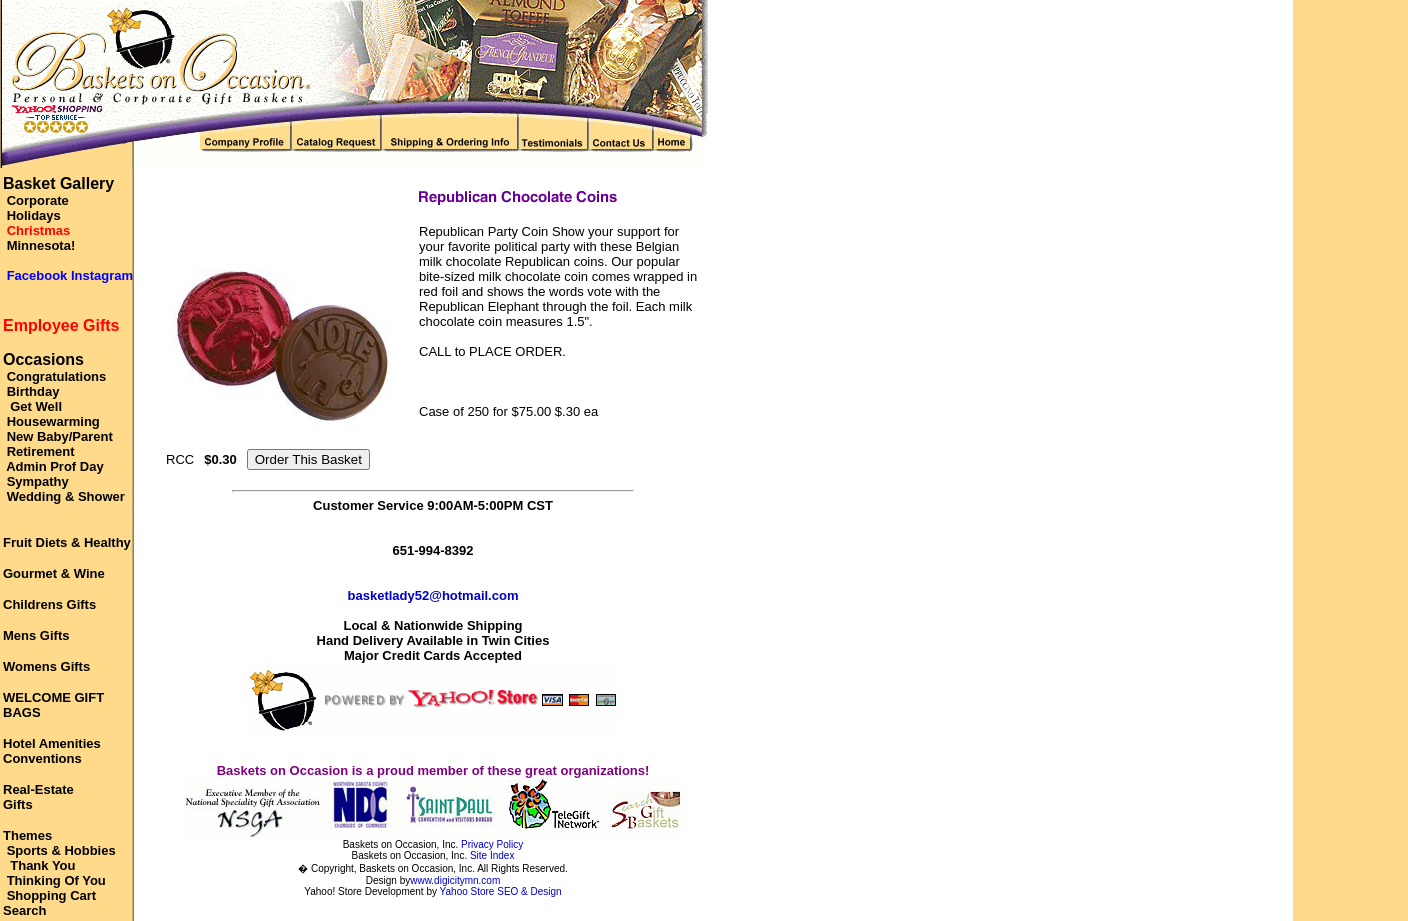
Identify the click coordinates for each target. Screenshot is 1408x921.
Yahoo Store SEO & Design (501, 891)
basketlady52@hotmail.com (433, 595)
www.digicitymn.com (455, 880)
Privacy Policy (492, 844)
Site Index (492, 855)
